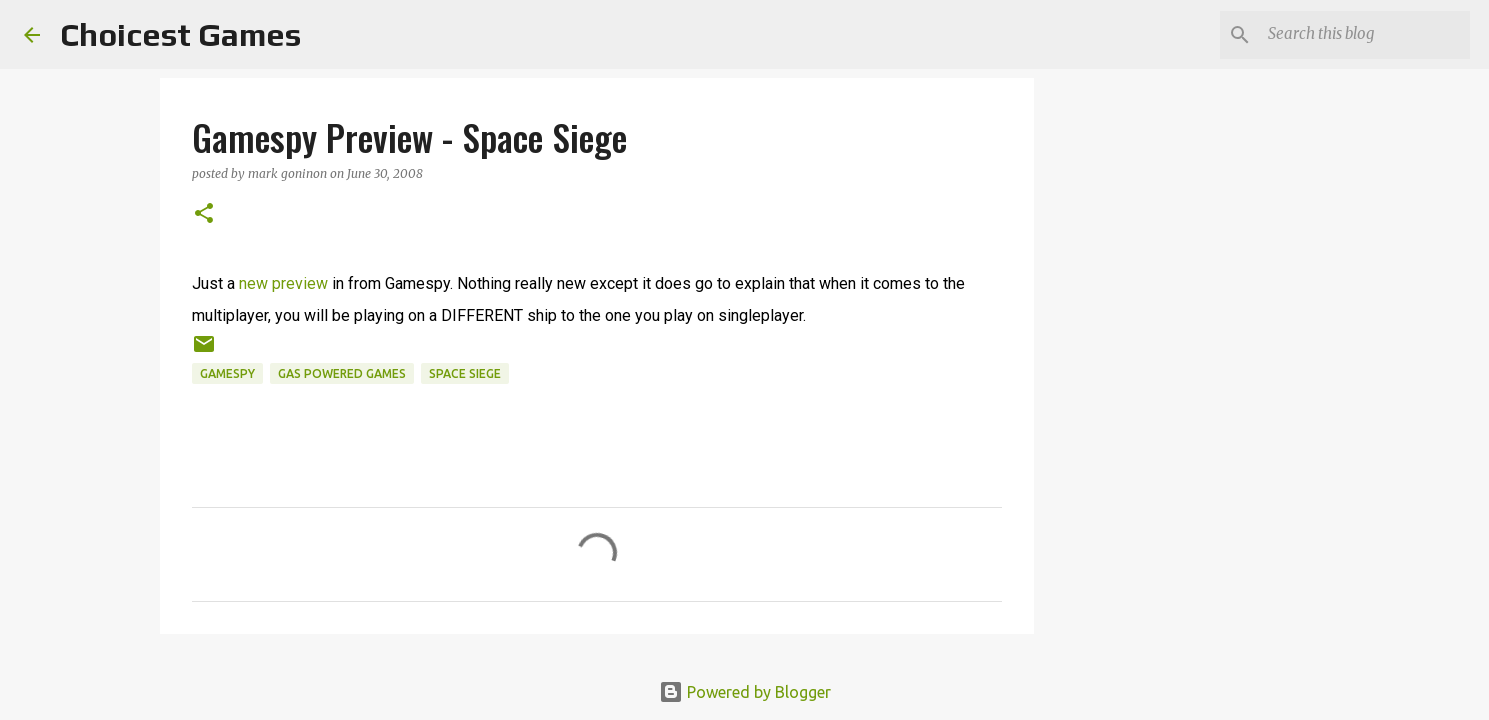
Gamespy (227, 373)
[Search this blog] (1365, 35)
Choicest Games (180, 34)
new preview (283, 283)
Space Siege (465, 373)
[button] (204, 214)
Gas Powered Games (342, 373)
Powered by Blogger (745, 692)
